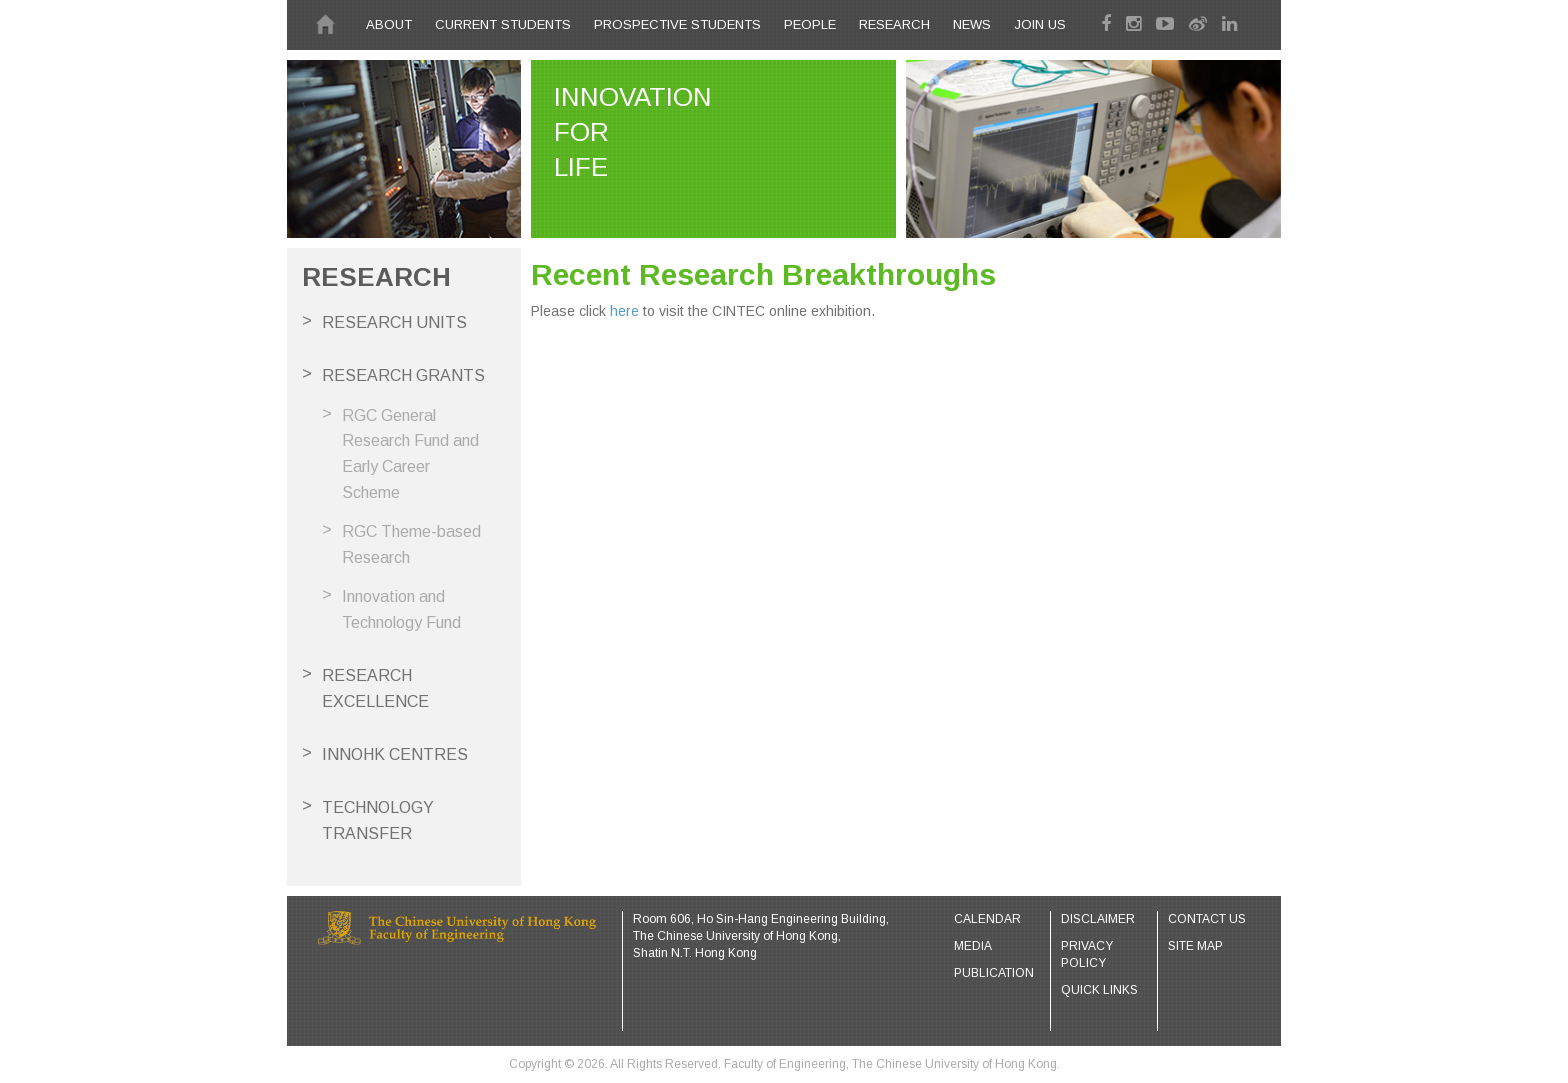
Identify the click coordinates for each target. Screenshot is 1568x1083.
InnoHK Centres (395, 754)
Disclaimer (1098, 919)
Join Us (1040, 24)
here (624, 311)
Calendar (987, 919)
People (810, 24)
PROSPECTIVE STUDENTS (677, 24)
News (972, 24)
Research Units (394, 322)
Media (973, 946)
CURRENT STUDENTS (503, 24)
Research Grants (403, 375)
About (389, 24)
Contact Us (1207, 919)
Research (894, 24)
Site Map (1195, 946)
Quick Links (1099, 990)
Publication (994, 973)
